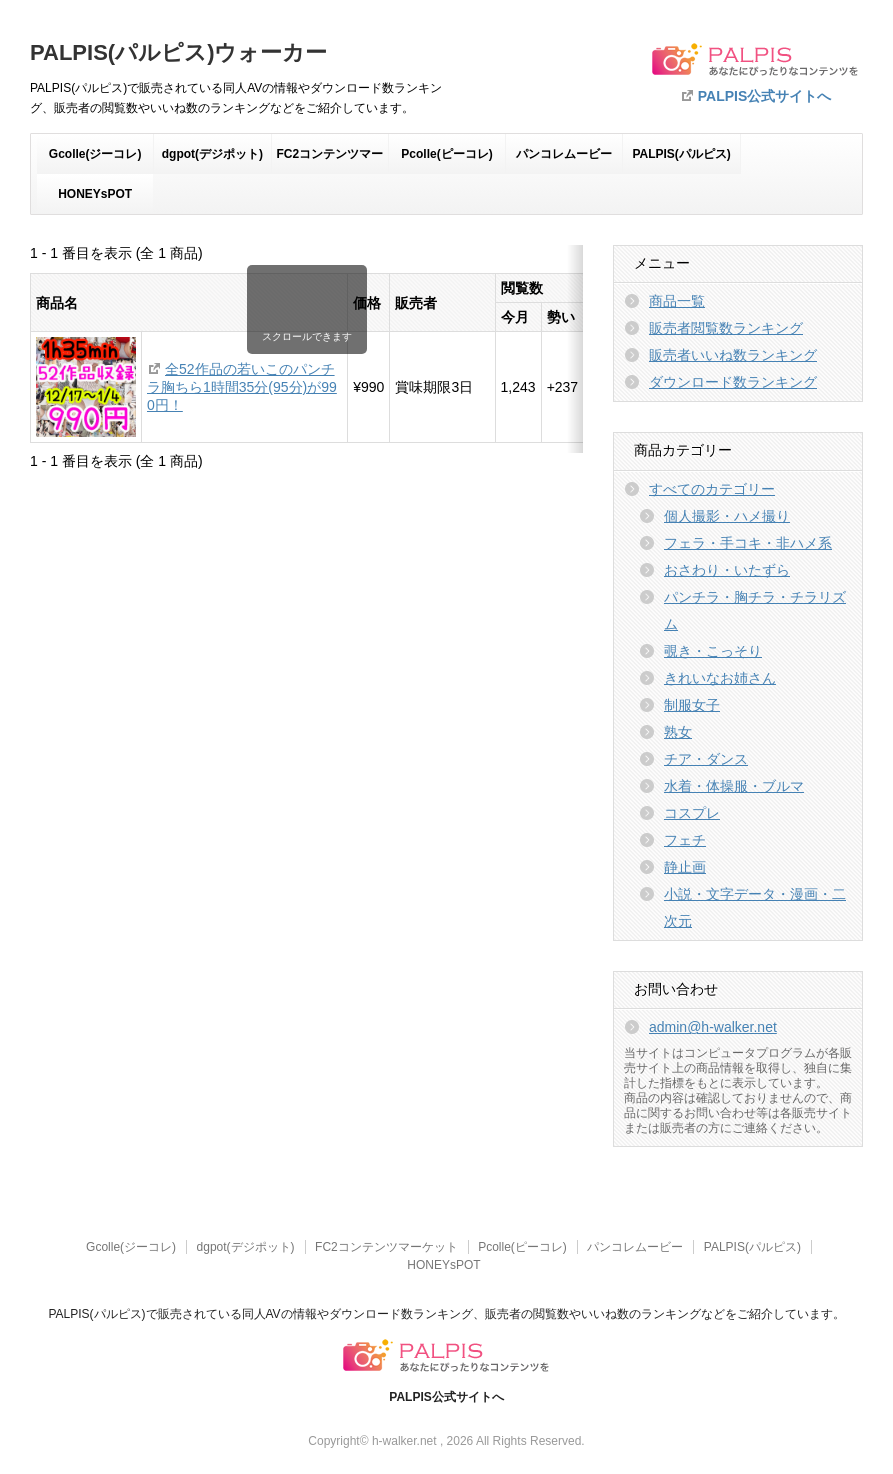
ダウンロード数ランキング (733, 382)
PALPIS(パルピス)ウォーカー (178, 52)
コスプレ (692, 813)
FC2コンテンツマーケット (329, 160)
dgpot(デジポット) (212, 154)
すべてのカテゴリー (712, 489)
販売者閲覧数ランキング (726, 328)
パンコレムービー (564, 154)
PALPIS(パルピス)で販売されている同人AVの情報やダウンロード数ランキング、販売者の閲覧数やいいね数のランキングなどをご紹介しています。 (446, 1314)
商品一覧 (677, 301)
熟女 (678, 732)
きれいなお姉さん (720, 678)
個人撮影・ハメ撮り (727, 516)
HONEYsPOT (95, 194)
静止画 (685, 867)
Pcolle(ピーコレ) (446, 154)
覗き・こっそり (713, 651)
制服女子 (692, 705)
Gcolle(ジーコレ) (95, 154)
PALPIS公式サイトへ (765, 96)
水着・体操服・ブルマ (734, 786)
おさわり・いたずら (727, 570)
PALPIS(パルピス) (681, 154)
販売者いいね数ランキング (733, 355)
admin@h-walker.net (713, 1027)
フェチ (685, 840)
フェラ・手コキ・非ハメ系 (748, 543)
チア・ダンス (706, 759)
